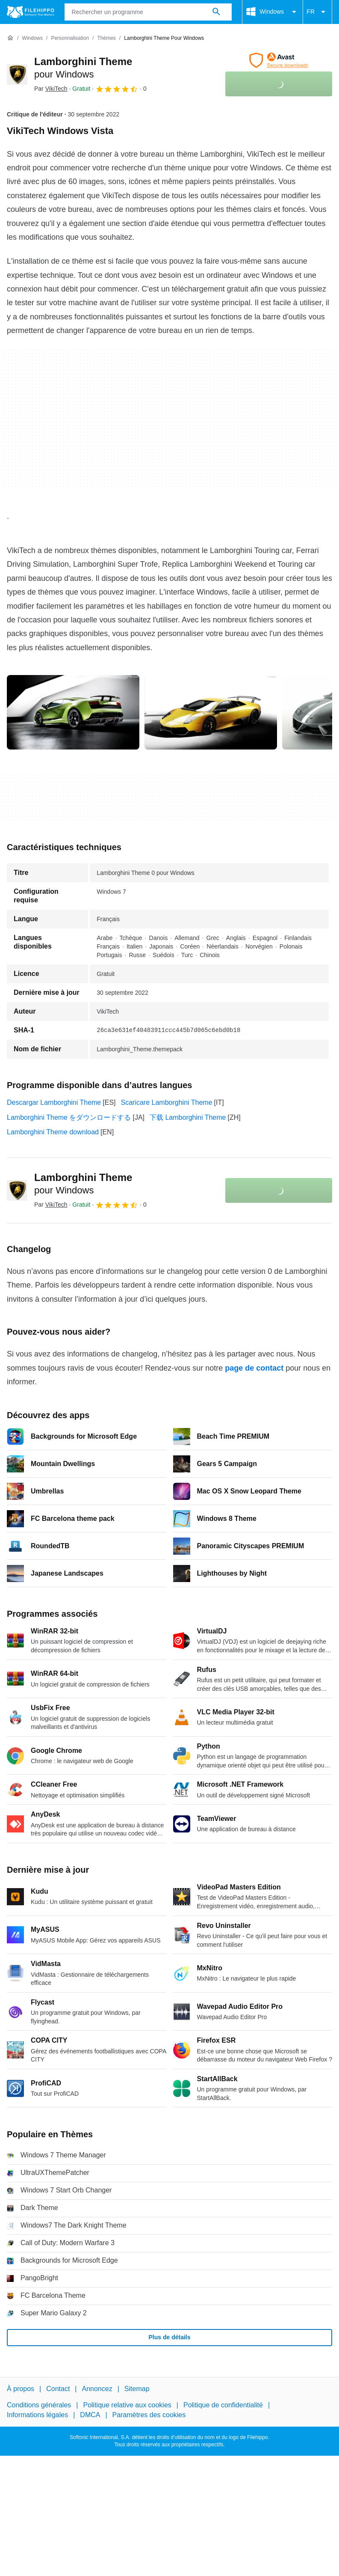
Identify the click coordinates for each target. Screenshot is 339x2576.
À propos (20, 2388)
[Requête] (148, 12)
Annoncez (97, 2388)
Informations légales (37, 2414)
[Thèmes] (106, 38)
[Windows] (32, 38)
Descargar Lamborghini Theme (54, 1102)
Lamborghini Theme (83, 1184)
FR (317, 12)
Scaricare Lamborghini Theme (166, 1102)
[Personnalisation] (70, 38)
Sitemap (137, 2388)
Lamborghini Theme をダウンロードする (69, 1117)
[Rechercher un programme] (216, 12)
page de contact (254, 1368)
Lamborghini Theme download (53, 1132)
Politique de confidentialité (223, 2405)
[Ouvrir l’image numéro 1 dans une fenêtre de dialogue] (210, 712)
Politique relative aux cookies (127, 2405)
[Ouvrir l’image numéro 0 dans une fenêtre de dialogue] (73, 712)
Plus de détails (169, 2337)
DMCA (90, 2414)
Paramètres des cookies (149, 2414)
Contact (58, 2388)
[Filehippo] (30, 12)
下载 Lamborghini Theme (188, 1117)
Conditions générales (39, 2405)
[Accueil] (10, 38)
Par (51, 88)
